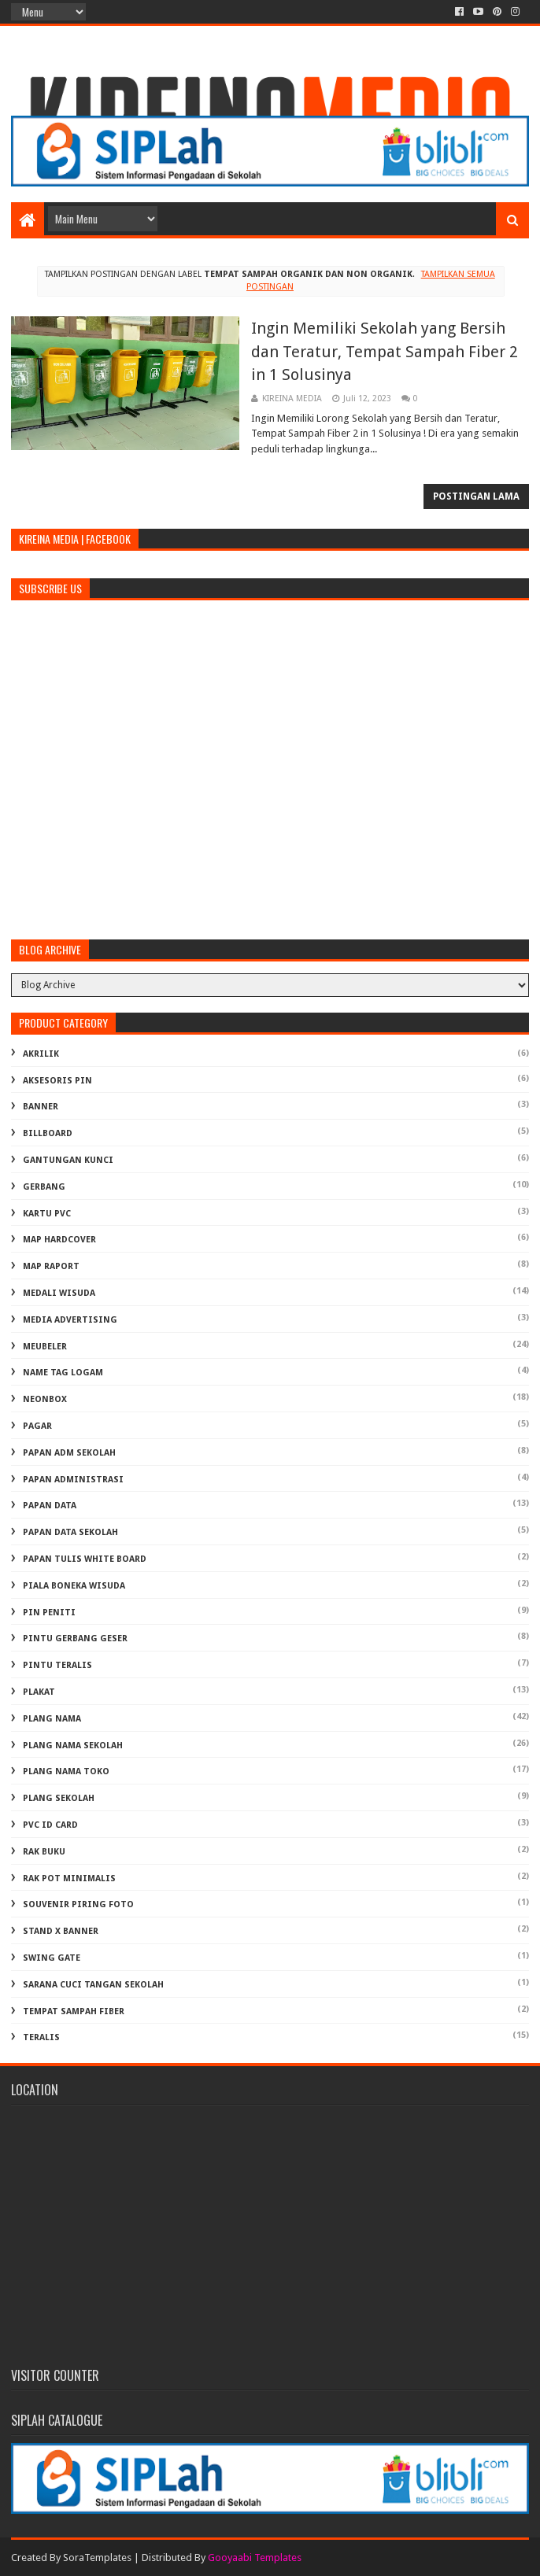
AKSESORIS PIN (57, 1081)
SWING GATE (51, 1958)
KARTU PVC (47, 1214)
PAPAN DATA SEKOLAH (70, 1532)
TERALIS (41, 2037)
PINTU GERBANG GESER (75, 1638)
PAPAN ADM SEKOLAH (69, 1453)
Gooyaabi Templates (254, 2557)
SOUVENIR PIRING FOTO (78, 1904)
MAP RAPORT (51, 1266)
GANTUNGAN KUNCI (68, 1160)
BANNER (40, 1107)
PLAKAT (39, 1692)
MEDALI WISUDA (59, 1293)
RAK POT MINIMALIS (69, 1878)
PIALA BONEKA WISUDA (74, 1586)
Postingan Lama (476, 496)
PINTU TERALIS (57, 1665)
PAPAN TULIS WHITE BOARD (84, 1559)
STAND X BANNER (60, 1931)
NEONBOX (45, 1399)
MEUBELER (45, 1347)
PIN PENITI (49, 1612)
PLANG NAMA (52, 1719)
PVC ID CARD (50, 1825)
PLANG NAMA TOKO (66, 1771)
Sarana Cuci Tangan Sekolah (93, 1985)
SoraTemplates (97, 2557)
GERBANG (44, 1187)
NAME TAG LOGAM (63, 1372)
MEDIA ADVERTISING (70, 1320)
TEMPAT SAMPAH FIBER (73, 2011)
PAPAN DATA (49, 1505)
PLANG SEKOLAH (58, 1798)
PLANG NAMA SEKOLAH (73, 1745)
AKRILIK (41, 1054)
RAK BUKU (44, 1852)
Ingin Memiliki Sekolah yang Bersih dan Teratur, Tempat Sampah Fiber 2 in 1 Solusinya (384, 351)
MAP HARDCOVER (59, 1239)
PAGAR (37, 1426)
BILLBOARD (47, 1133)
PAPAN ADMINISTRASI (73, 1479)
